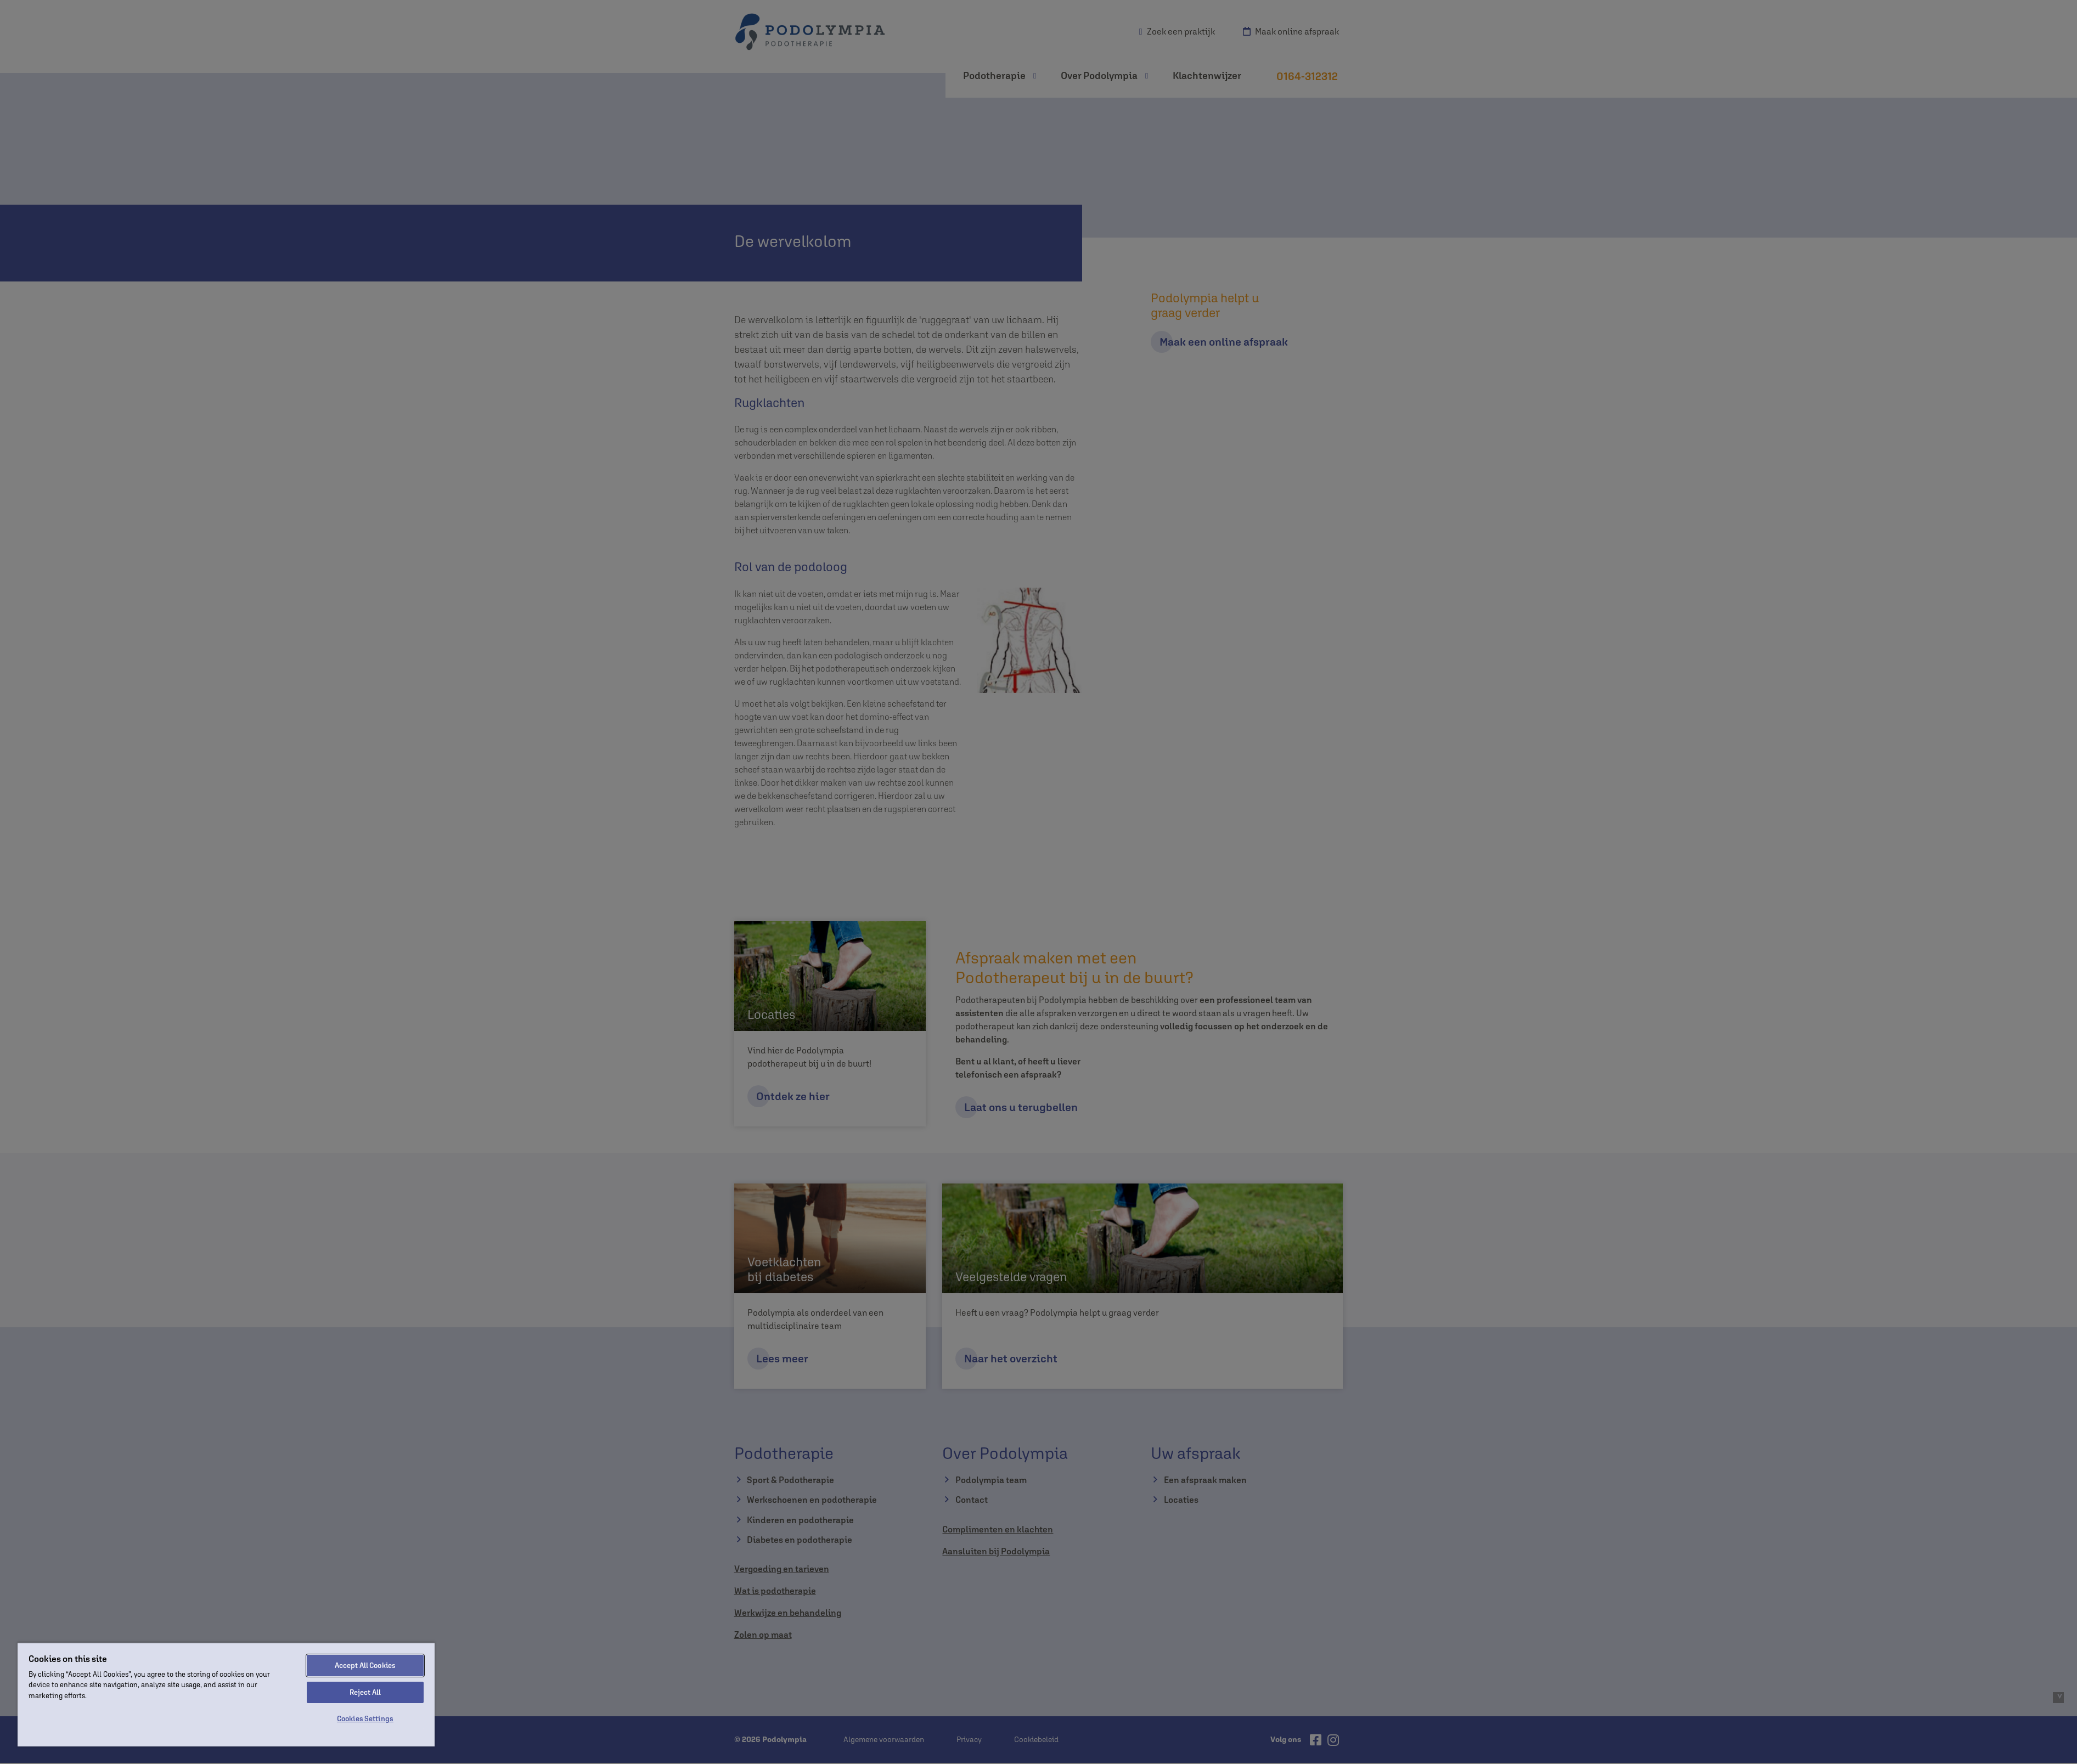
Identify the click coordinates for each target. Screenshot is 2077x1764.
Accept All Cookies (365, 1665)
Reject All (365, 1692)
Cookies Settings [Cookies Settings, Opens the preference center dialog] (365, 1719)
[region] (226, 1694)
